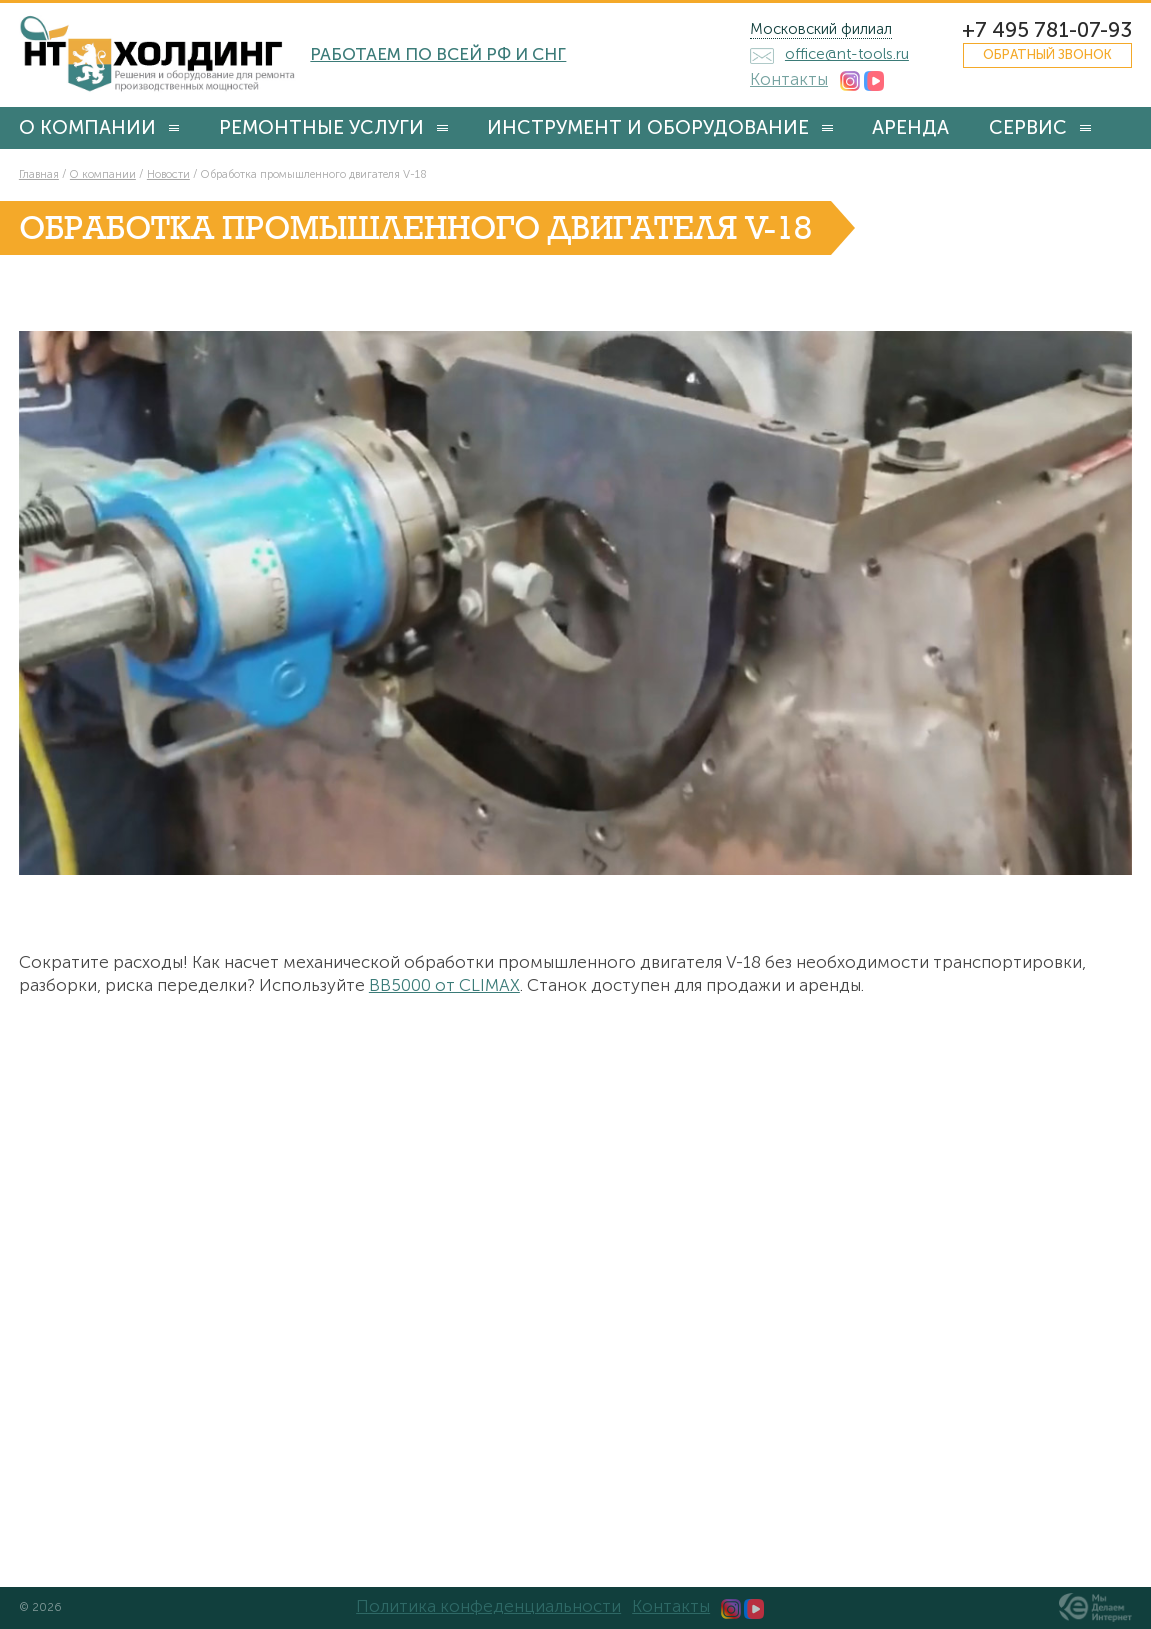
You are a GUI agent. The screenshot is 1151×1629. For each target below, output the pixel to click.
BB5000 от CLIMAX (444, 985)
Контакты (789, 79)
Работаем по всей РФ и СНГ (438, 54)
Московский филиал (821, 29)
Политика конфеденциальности (488, 1606)
